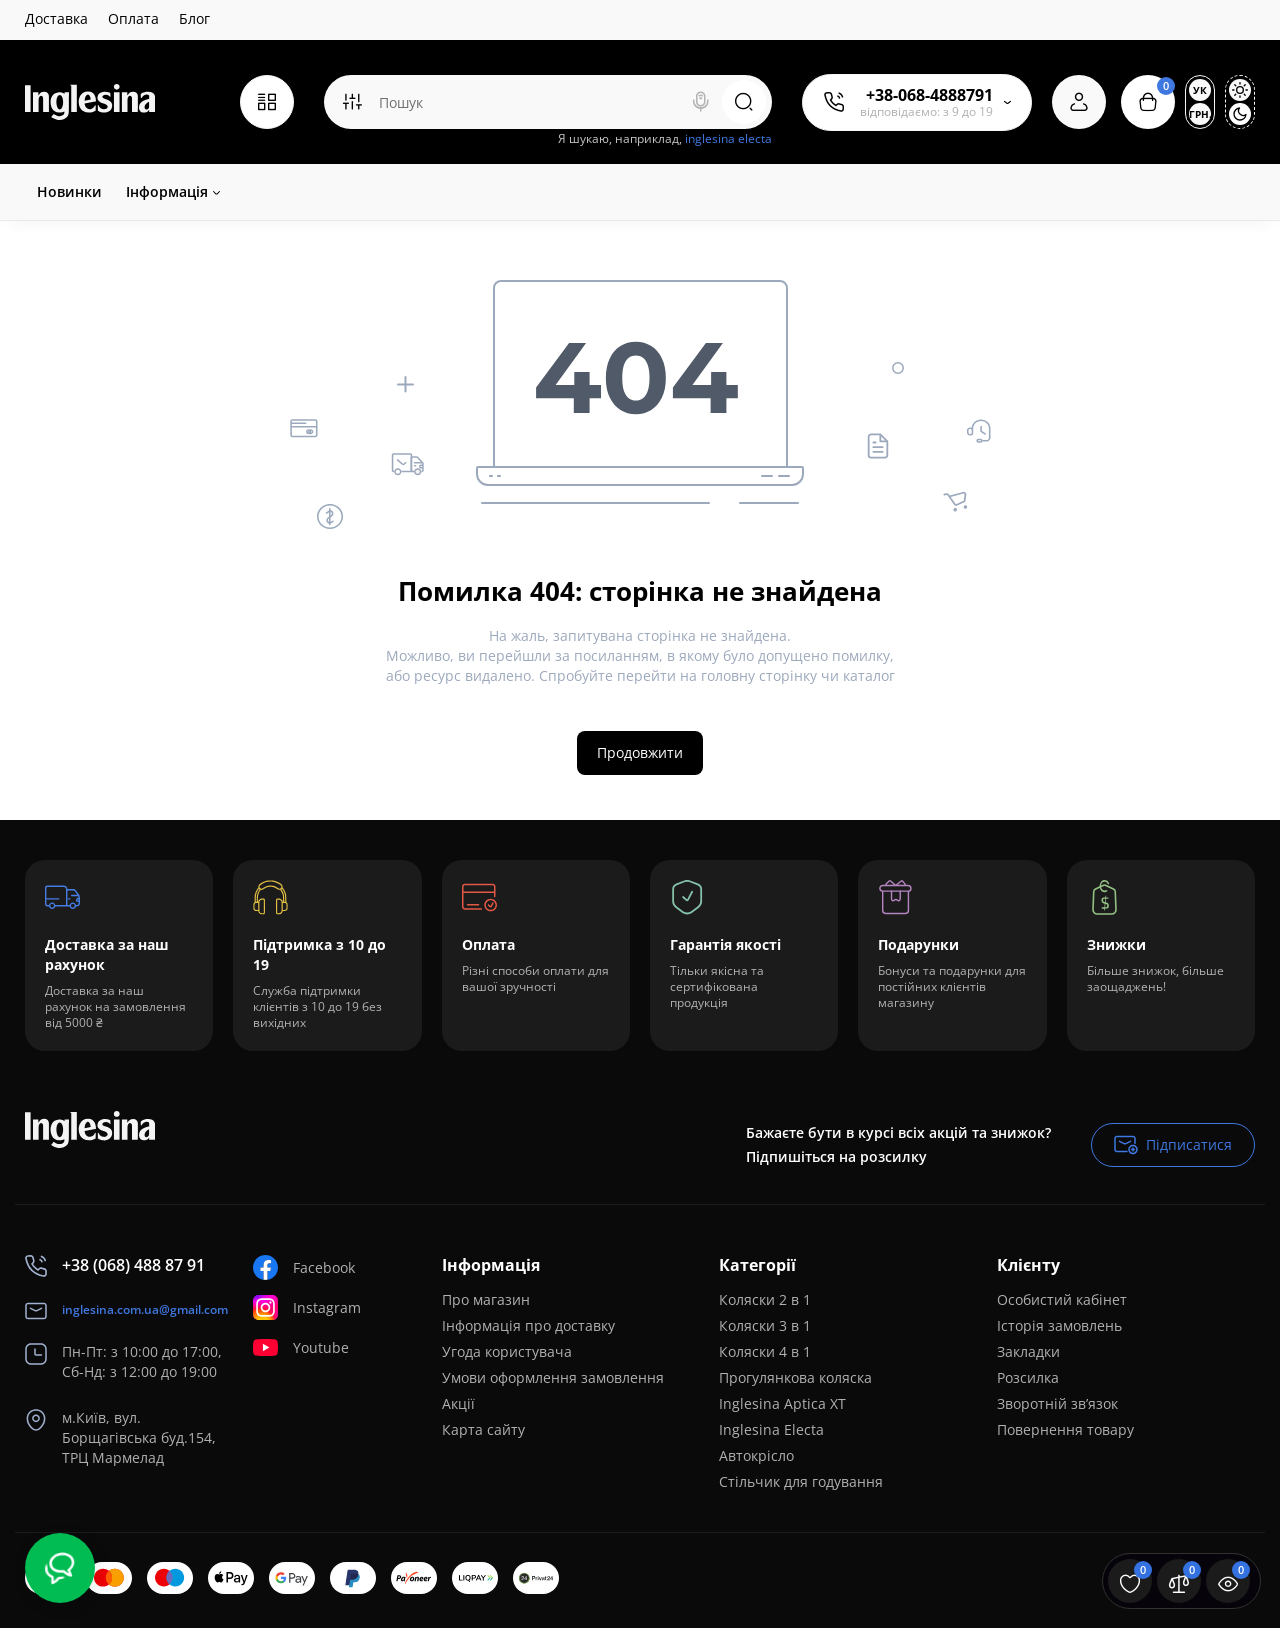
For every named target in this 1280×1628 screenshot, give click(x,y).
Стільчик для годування (801, 1481)
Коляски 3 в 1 (765, 1325)
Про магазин (486, 1299)
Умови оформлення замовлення (553, 1377)
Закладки (1028, 1351)
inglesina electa (728, 138)
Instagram (307, 1307)
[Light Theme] (1240, 90)
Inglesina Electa (771, 1429)
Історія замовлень (1059, 1325)
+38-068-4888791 (929, 95)
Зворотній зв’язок (1057, 1403)
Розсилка (1028, 1377)
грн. (1200, 114)
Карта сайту (483, 1429)
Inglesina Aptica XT (782, 1403)
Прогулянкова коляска (795, 1377)
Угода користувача (507, 1351)
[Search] (701, 102)
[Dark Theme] (1240, 114)
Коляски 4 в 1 (765, 1351)
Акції (458, 1403)
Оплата (133, 18)
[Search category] (352, 102)
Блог (194, 18)
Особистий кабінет (1062, 1299)
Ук (1200, 90)
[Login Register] (1079, 102)
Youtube (301, 1347)
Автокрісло (756, 1455)
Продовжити (640, 752)
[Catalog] (267, 102)
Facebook (304, 1267)
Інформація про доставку (528, 1325)
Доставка (56, 18)
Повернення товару (1065, 1429)
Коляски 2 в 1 (765, 1299)
